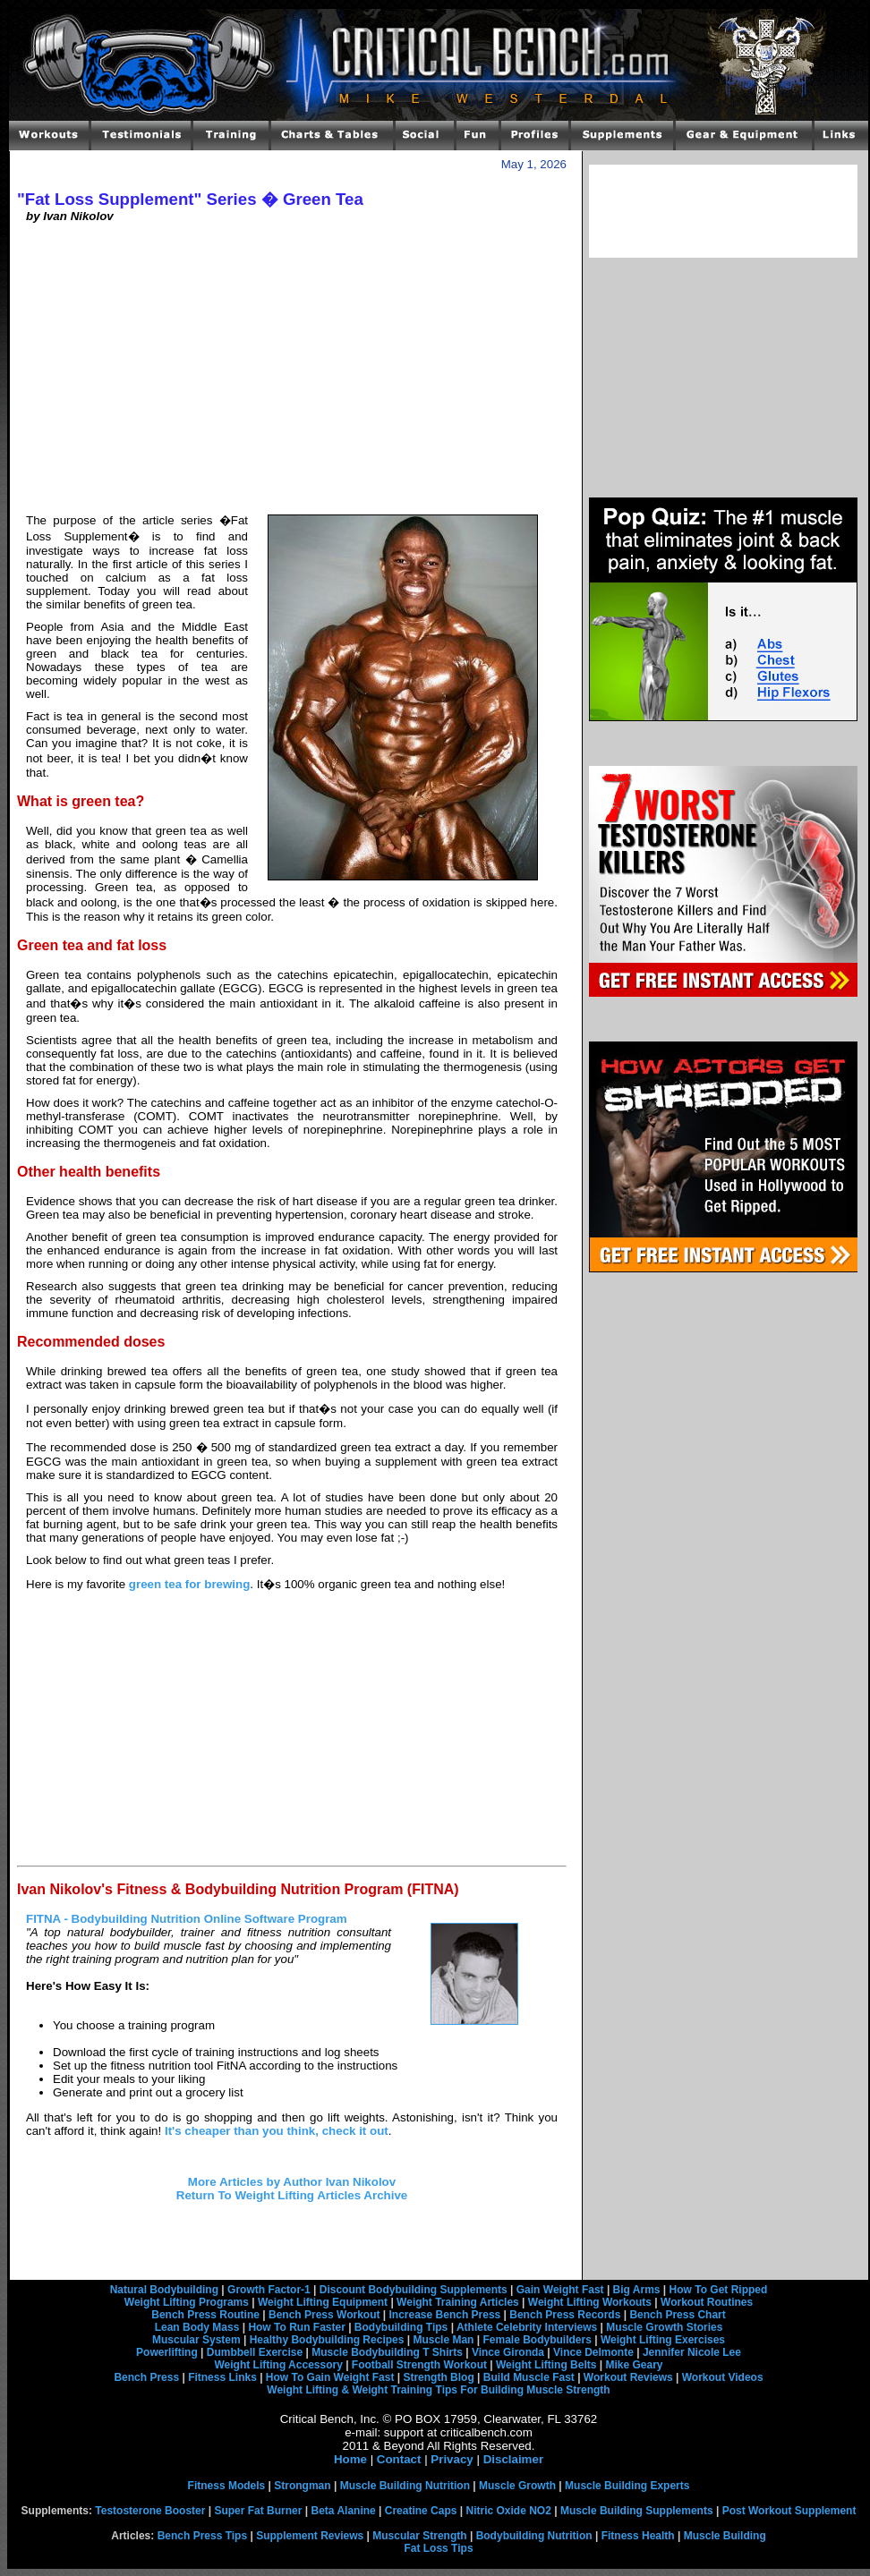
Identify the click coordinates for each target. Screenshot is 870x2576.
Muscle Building (725, 2535)
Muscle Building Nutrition (405, 2485)
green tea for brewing (190, 1584)
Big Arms (637, 2289)
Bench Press (146, 2377)
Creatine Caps (421, 2510)
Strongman (302, 2485)
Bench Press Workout (324, 2314)
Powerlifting (167, 2352)
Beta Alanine (343, 2510)
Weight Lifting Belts (546, 2365)
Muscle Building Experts (627, 2485)
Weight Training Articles (458, 2302)
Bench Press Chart (677, 2314)
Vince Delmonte (593, 2352)
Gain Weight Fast (560, 2289)
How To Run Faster (296, 2327)
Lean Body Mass (197, 2327)
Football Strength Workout (419, 2365)
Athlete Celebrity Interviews (526, 2327)
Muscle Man (443, 2340)
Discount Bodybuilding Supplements (414, 2289)
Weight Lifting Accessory (278, 2365)
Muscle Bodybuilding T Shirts (387, 2352)
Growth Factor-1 (269, 2289)
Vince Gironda (508, 2352)
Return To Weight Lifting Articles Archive (291, 2195)
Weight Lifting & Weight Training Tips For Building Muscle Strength (438, 2390)
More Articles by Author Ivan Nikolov (292, 2182)
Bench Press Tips (203, 2535)
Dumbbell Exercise (255, 2352)
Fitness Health (638, 2535)
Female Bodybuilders (536, 2340)
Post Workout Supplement (789, 2510)
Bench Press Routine (205, 2314)
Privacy (452, 2459)
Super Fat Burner (258, 2510)
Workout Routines (707, 2302)
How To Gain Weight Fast (330, 2377)
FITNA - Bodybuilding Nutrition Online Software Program (186, 1919)
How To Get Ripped (719, 2289)
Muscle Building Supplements (636, 2510)
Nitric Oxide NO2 (508, 2510)
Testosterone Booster (150, 2510)
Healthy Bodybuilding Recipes (327, 2340)
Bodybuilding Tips (401, 2327)
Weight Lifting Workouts (590, 2302)
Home (350, 2459)
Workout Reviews (628, 2377)
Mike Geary (633, 2365)
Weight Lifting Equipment (323, 2302)
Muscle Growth (517, 2485)
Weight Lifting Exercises (663, 2340)
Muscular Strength (419, 2535)
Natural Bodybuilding (164, 2289)
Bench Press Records (564, 2314)
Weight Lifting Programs (186, 2302)
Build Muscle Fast (529, 2377)
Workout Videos (722, 2377)
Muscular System (196, 2340)
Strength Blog (438, 2377)
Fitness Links (222, 2377)
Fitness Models (227, 2485)
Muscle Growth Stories (664, 2327)
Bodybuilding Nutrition (534, 2535)
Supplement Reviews (309, 2535)
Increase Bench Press (445, 2314)
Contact (399, 2459)
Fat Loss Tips (438, 2548)
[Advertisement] (292, 374)
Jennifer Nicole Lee (692, 2352)
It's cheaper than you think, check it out (276, 2131)
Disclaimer (513, 2459)
